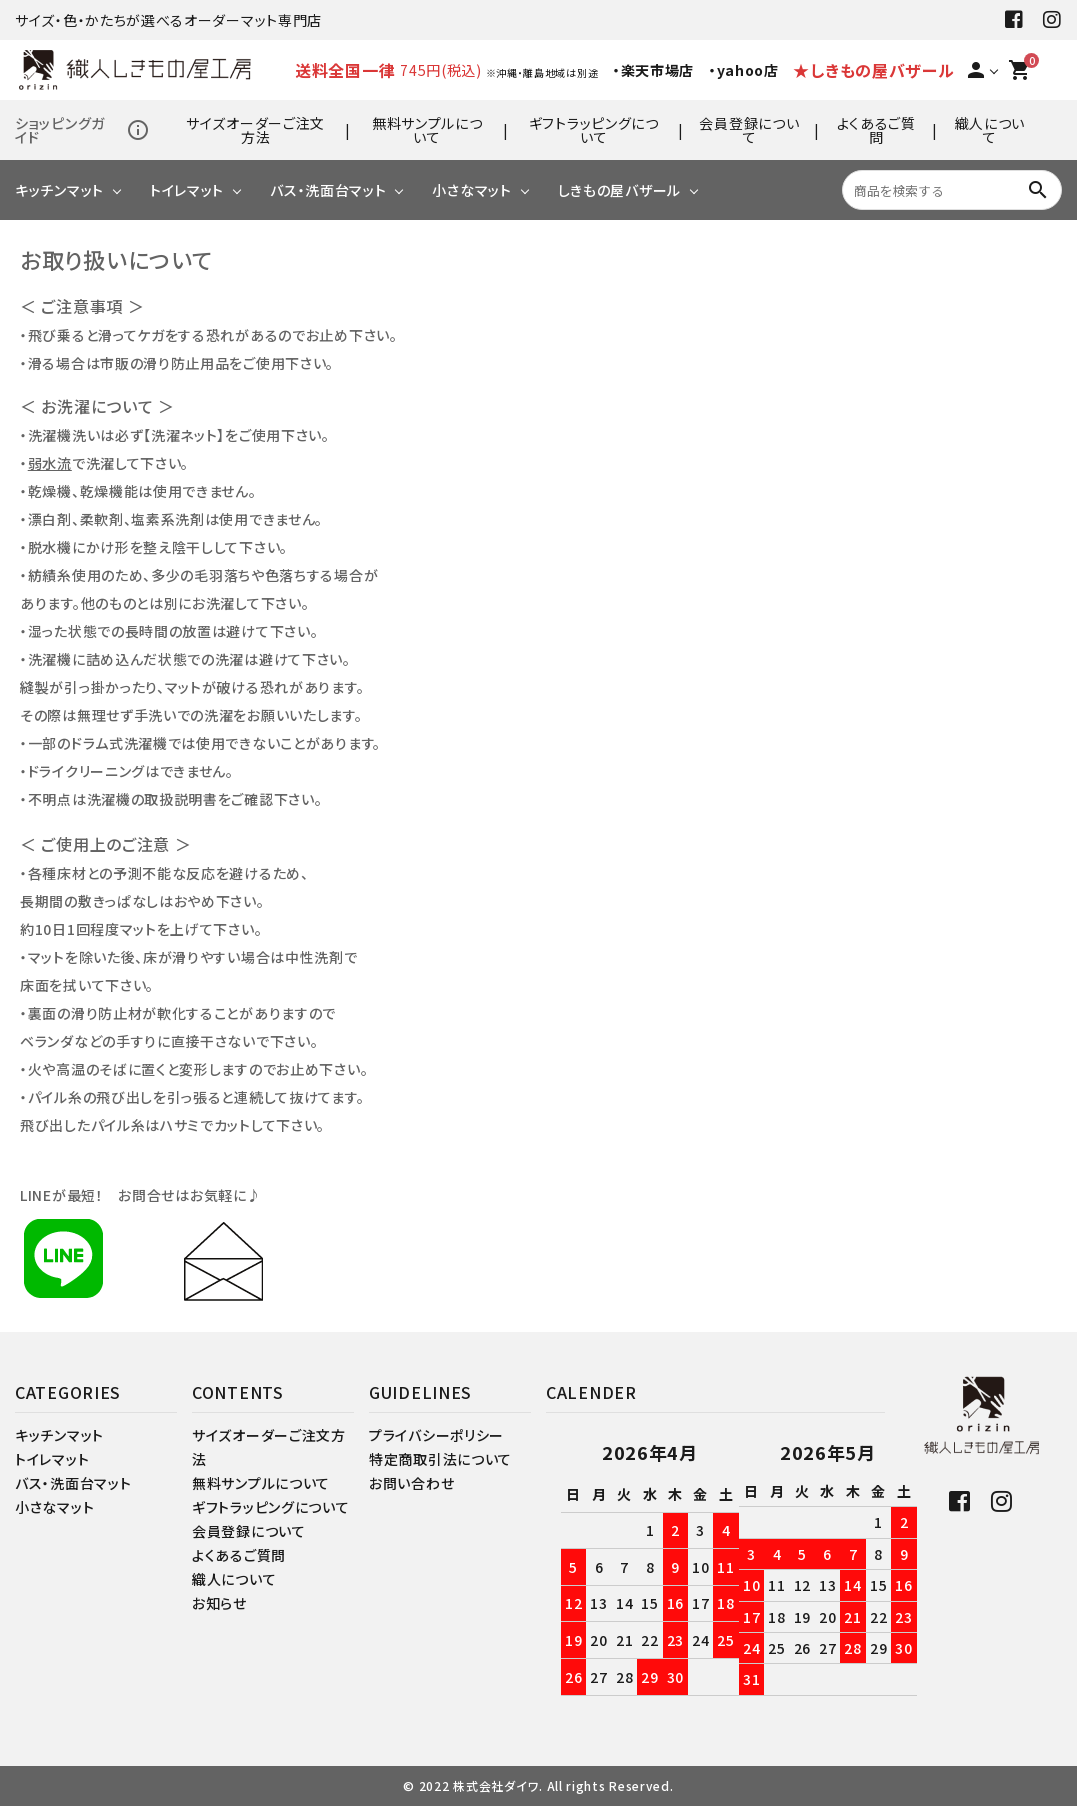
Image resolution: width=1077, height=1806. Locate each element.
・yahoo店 (744, 70)
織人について (990, 130)
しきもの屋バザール (619, 190)
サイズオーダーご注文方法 (255, 130)
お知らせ (219, 1603)
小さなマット (471, 190)
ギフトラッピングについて (594, 130)
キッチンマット (59, 190)
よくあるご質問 (876, 130)
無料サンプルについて (427, 130)
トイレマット (187, 190)
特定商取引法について (440, 1459)
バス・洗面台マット (328, 190)
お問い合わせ (411, 1483)
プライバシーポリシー (436, 1435)
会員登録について (749, 130)
